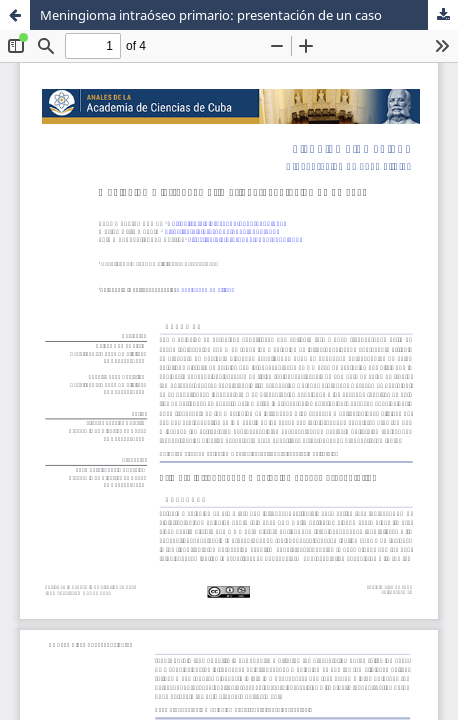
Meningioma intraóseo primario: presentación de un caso (211, 15)
